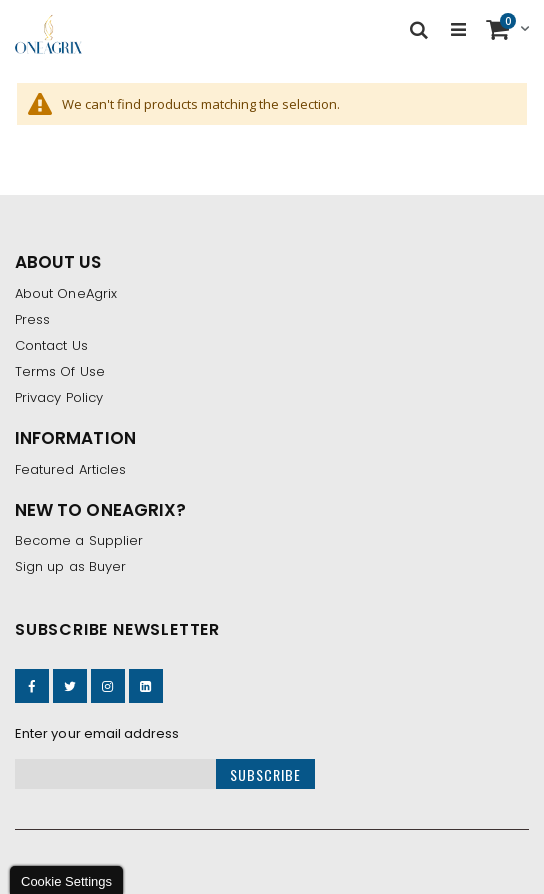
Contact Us (51, 345)
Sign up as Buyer (70, 566)
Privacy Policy (59, 397)
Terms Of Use (60, 371)
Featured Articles (70, 469)
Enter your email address (97, 733)
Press (32, 319)
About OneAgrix (66, 293)
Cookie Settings (66, 881)
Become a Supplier (79, 540)
